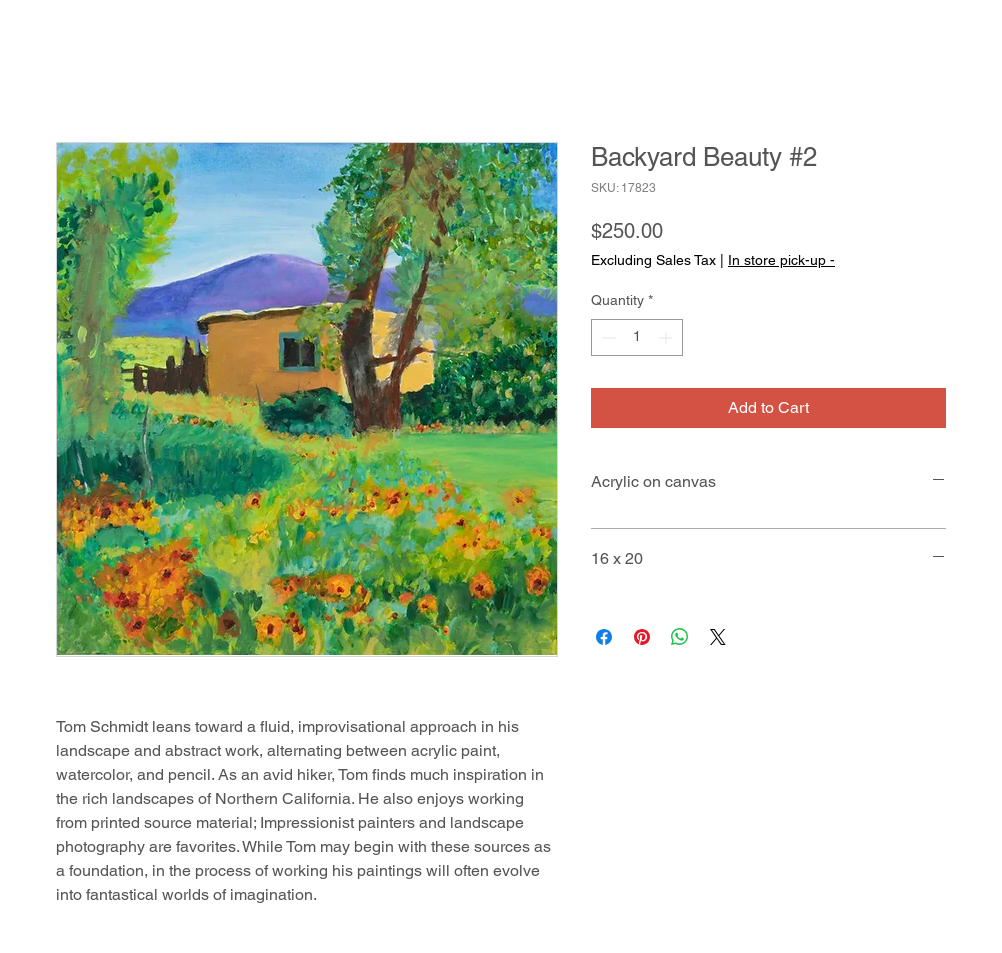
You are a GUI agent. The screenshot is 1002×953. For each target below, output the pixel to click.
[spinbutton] (637, 337)
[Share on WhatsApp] (680, 637)
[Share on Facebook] (604, 637)
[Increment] (667, 337)
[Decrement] (606, 337)
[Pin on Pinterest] (642, 637)
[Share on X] (718, 637)
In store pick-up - (781, 260)
